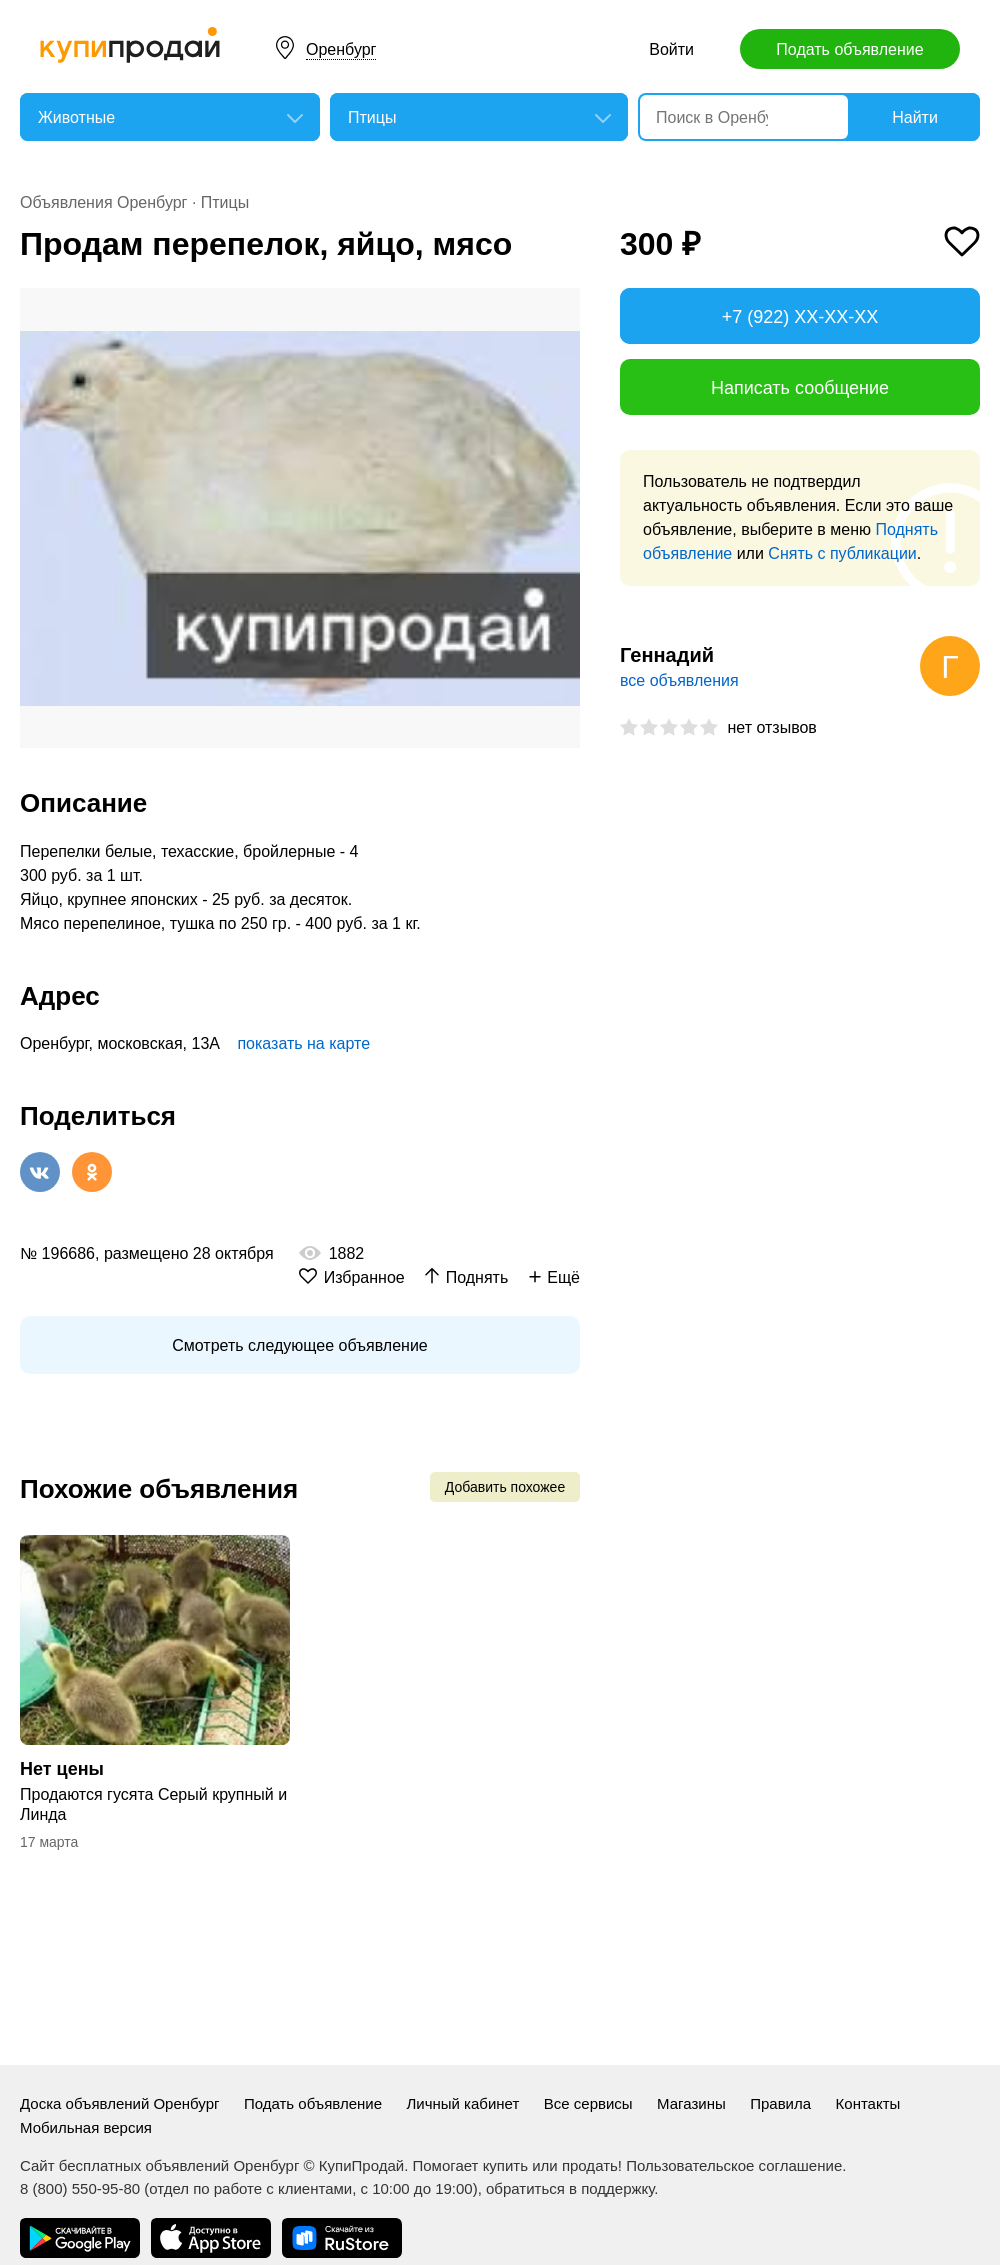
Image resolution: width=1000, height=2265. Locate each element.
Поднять (477, 1277)
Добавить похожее (505, 1487)
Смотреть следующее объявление (299, 1345)
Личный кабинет (462, 2103)
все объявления (679, 680)
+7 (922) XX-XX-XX (800, 317)
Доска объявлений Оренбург (119, 2103)
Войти (671, 49)
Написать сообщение (800, 388)
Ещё (563, 1277)
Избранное (364, 1277)
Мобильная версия (86, 2127)
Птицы (225, 202)
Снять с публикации (842, 553)
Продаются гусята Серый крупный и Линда (153, 1804)
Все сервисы (588, 2103)
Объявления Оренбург (103, 202)
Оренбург (341, 49)
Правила (780, 2103)
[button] (562, 306)
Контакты (868, 2103)
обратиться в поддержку (570, 2188)
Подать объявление (849, 49)
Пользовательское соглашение (734, 2165)
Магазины (691, 2103)
